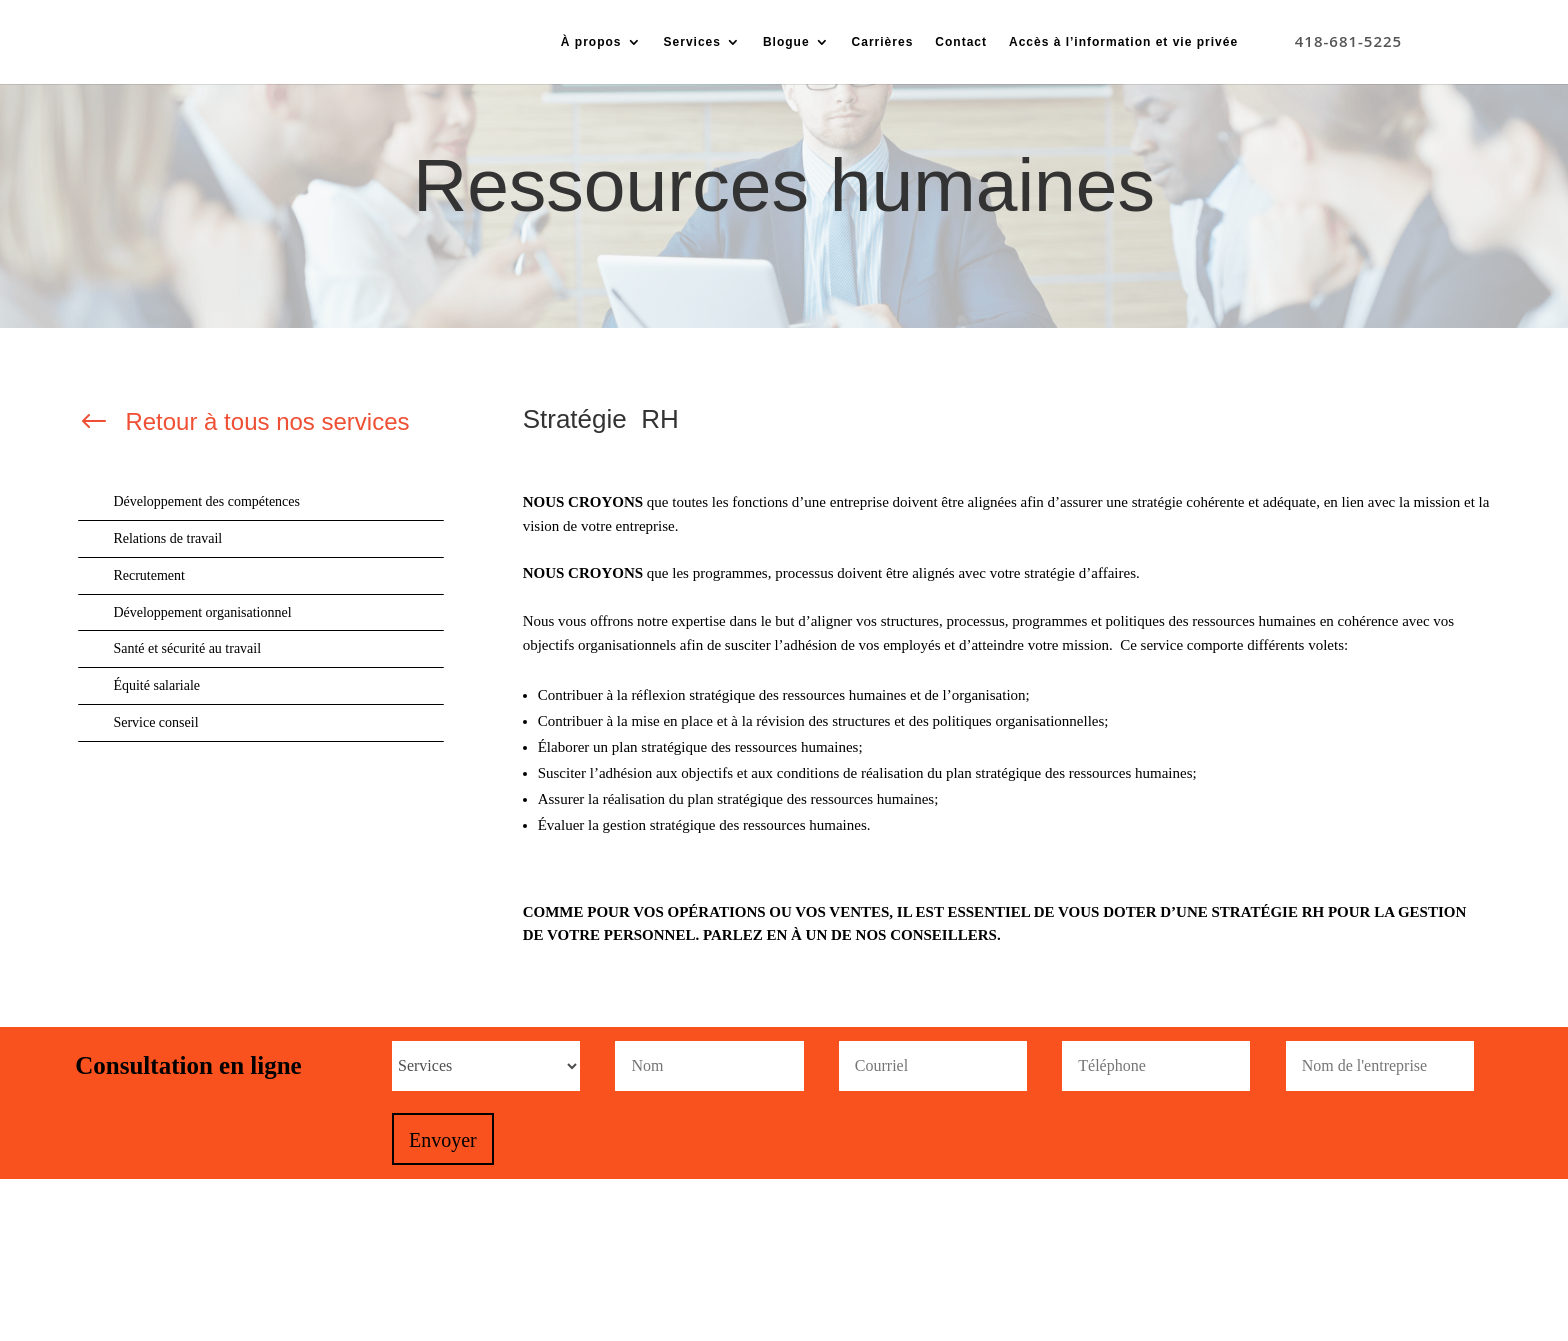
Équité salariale (156, 685)
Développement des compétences (206, 501)
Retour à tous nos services (267, 421)
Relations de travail (167, 538)
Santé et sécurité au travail (187, 648)
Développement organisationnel (202, 612)
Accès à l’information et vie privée (1123, 42)
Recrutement (149, 575)
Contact (961, 42)
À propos (591, 42)
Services (692, 42)
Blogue (786, 42)
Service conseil (155, 722)
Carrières (883, 42)
